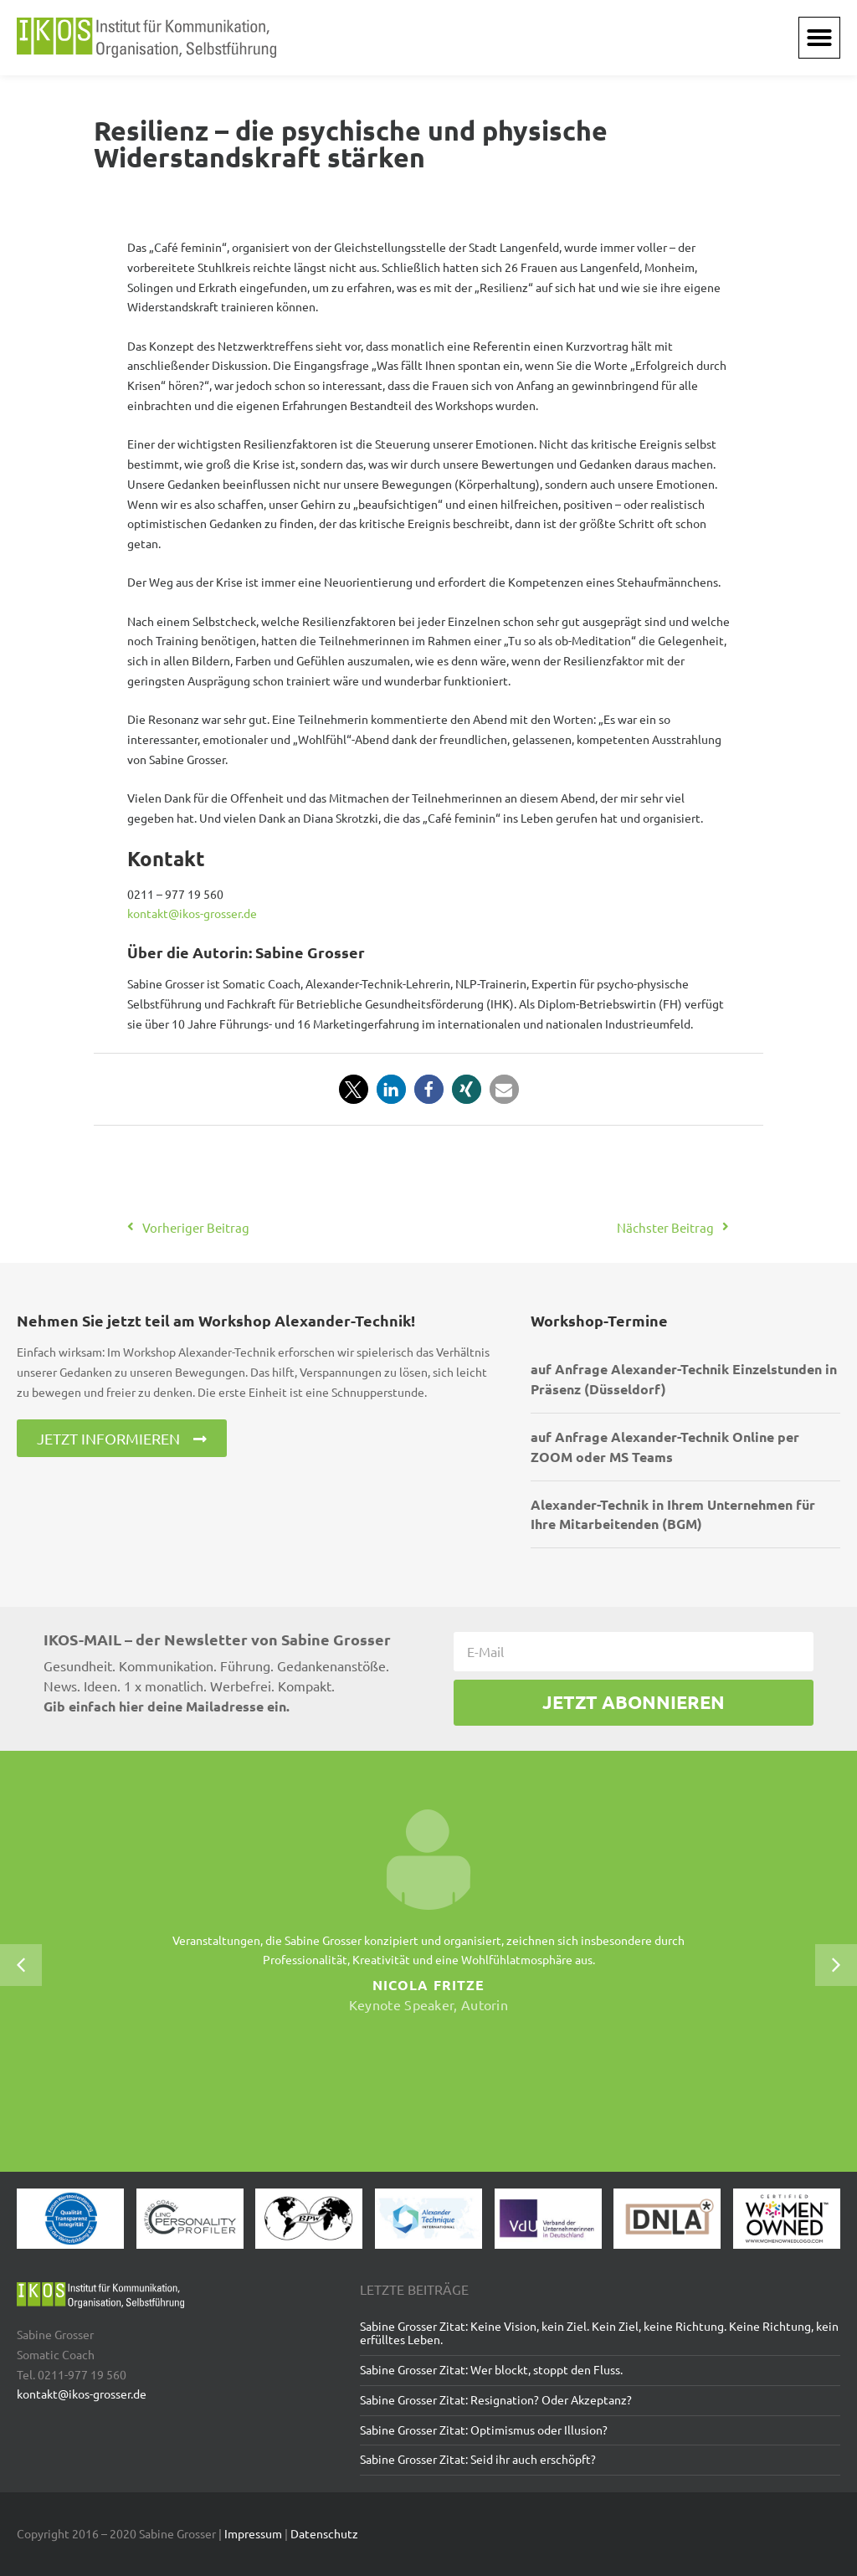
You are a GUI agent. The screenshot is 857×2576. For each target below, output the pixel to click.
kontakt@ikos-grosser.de (192, 913)
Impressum (253, 2533)
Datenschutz (324, 2533)
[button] (819, 38)
